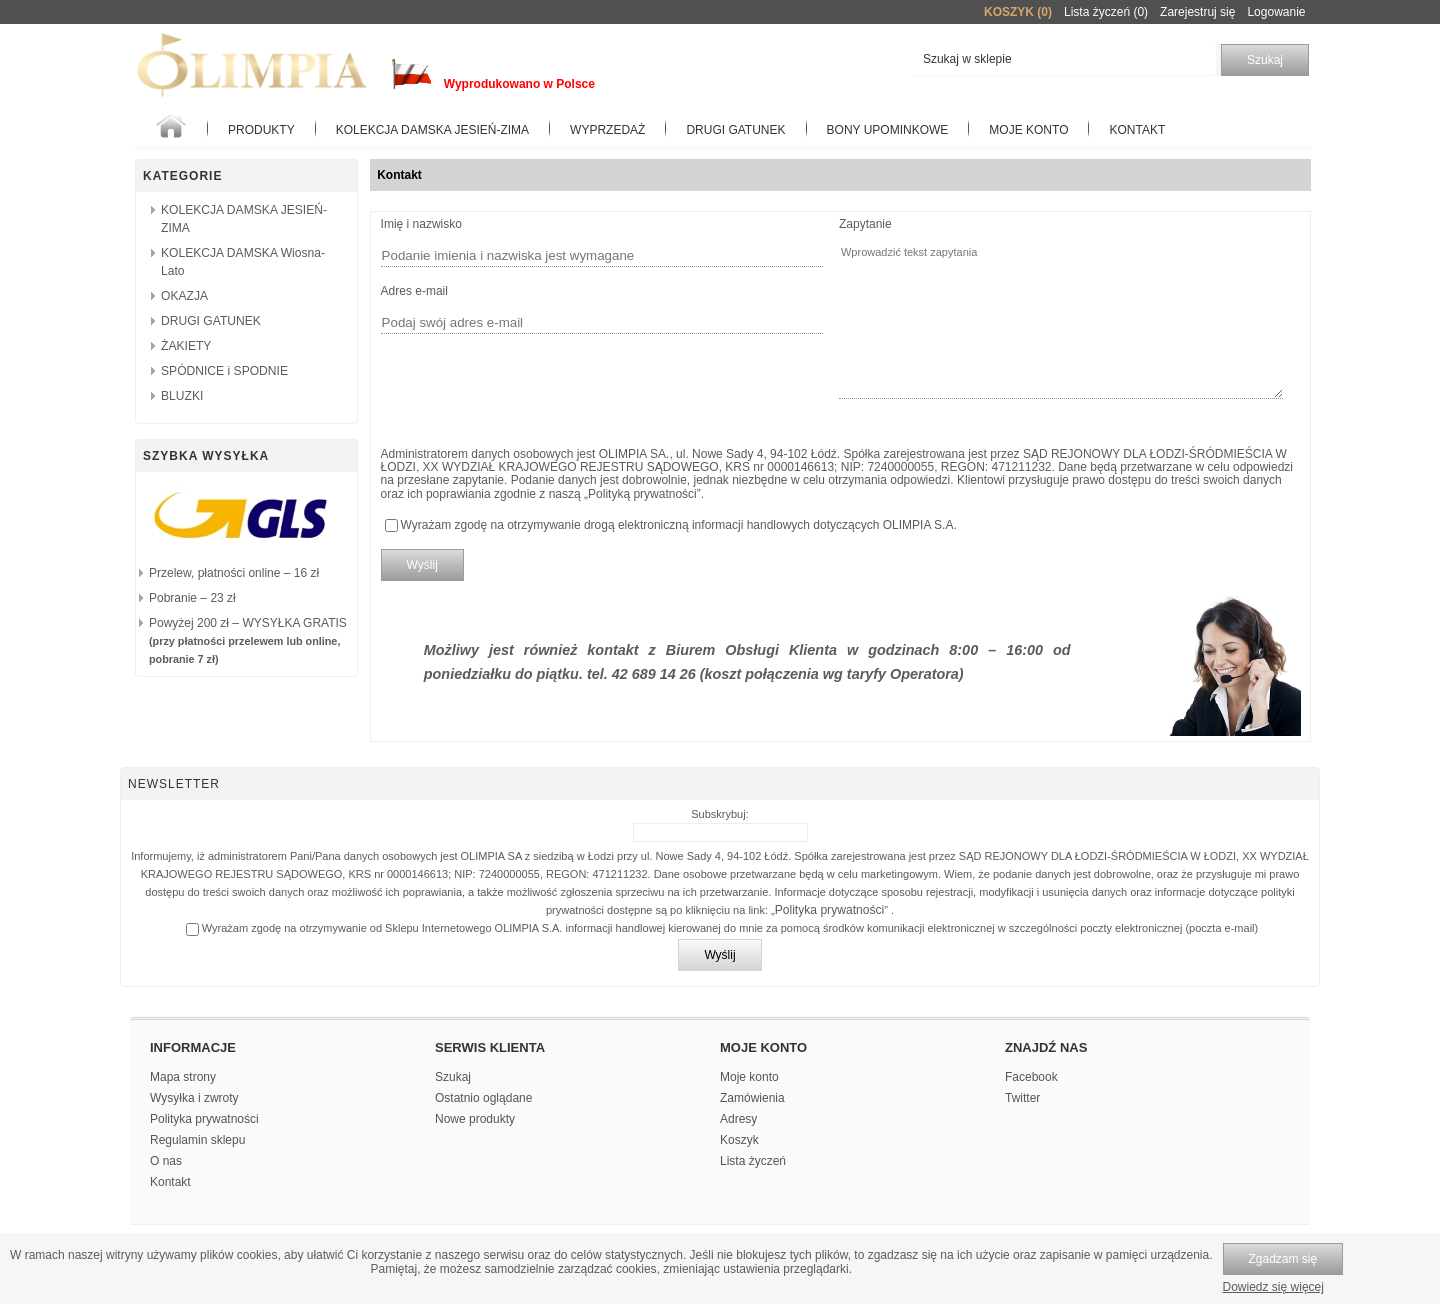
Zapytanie (865, 224)
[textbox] (1064, 59)
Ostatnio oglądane (483, 1098)
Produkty (261, 130)
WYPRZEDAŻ (607, 130)
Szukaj (453, 1077)
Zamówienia (752, 1098)
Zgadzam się (1283, 1259)
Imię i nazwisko (421, 224)
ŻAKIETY (186, 346)
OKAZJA (184, 296)
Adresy (738, 1119)
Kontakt (1137, 130)
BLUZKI (182, 396)
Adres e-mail (414, 291)
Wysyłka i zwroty (194, 1098)
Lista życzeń (753, 1161)
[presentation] (533, 385)
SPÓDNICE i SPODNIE (224, 371)
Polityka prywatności (830, 910)
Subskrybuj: (719, 814)
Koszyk (739, 1140)
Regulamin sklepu (197, 1140)
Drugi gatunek (735, 130)
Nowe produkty (475, 1119)
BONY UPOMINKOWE (888, 130)
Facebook (1031, 1077)
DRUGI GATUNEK (211, 321)
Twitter (1022, 1098)
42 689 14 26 (654, 674)
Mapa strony (183, 1077)
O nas (166, 1161)
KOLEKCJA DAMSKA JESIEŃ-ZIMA (432, 130)
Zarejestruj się (1197, 12)
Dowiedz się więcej (1273, 1287)
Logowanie (1276, 12)
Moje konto (1028, 130)
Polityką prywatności (642, 494)
